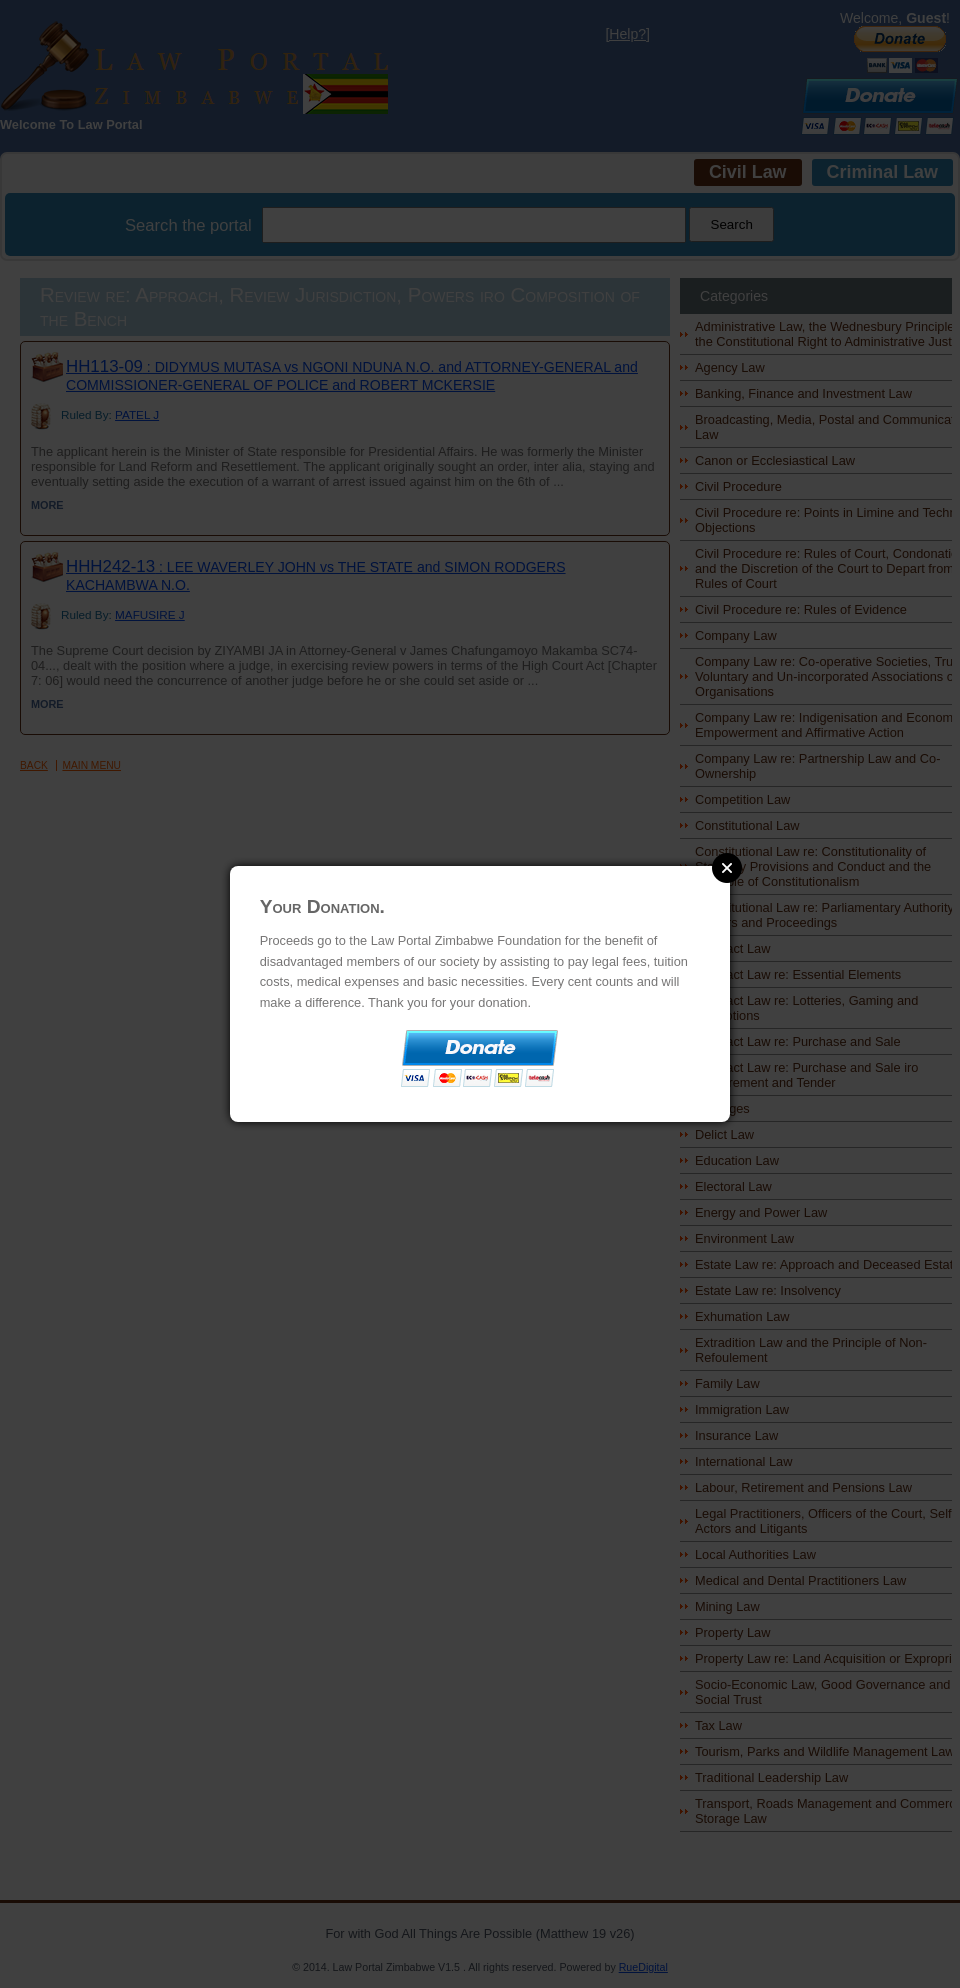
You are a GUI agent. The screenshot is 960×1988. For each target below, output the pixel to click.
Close (727, 868)
